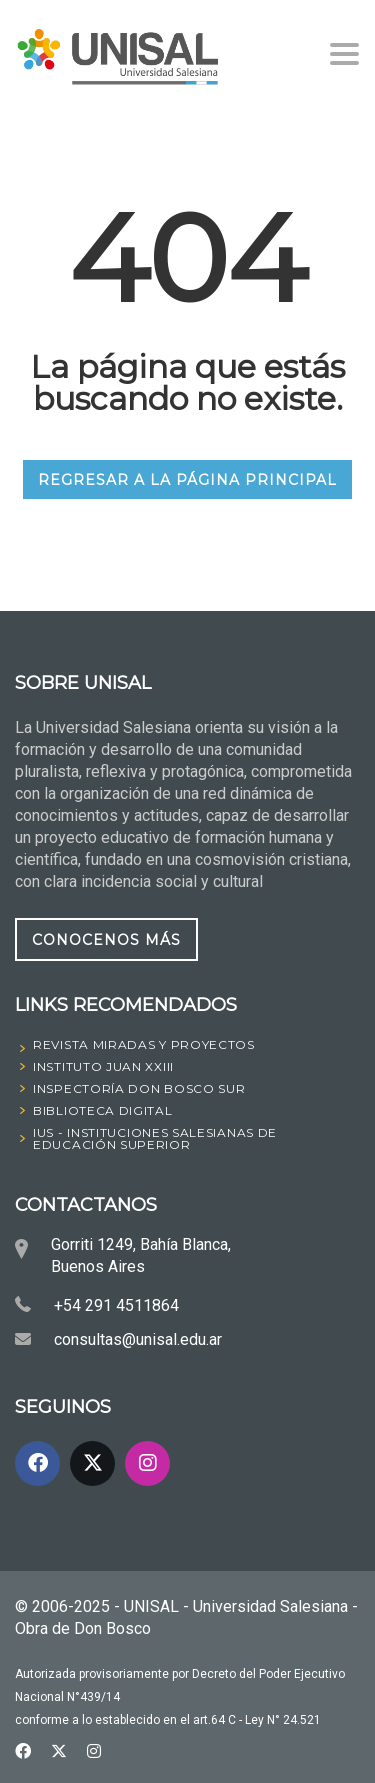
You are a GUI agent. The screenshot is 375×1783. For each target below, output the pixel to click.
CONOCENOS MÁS (106, 940)
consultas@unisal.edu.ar (138, 1339)
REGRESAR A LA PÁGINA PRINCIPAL (187, 480)
